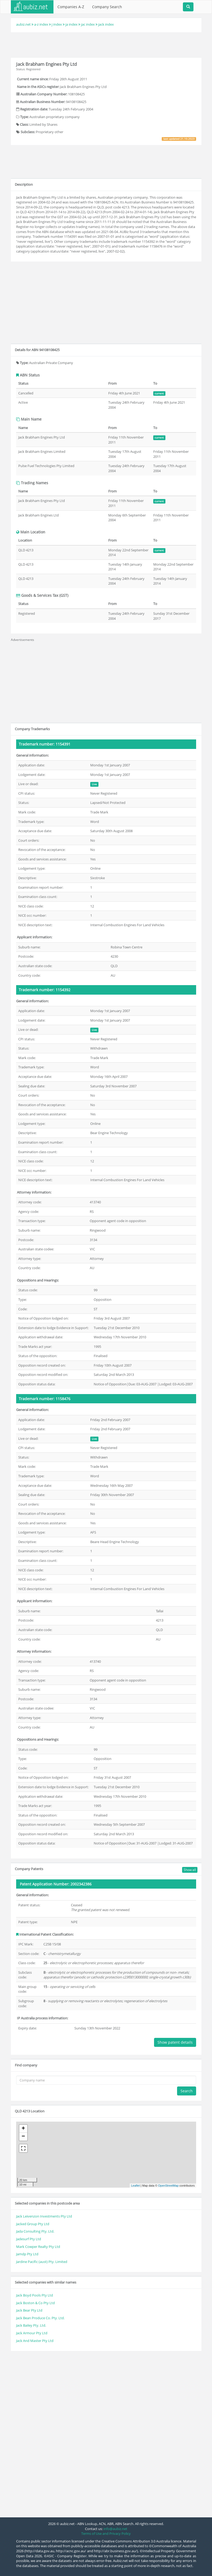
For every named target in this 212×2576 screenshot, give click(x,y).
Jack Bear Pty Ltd (29, 2310)
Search (187, 2090)
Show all (190, 1869)
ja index (71, 24)
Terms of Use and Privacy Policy (106, 2533)
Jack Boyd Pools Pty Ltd (34, 2295)
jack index (106, 24)
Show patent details (175, 2042)
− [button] (23, 2137)
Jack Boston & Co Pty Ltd (35, 2302)
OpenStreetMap (168, 2185)
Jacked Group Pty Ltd (32, 2223)
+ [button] (23, 2129)
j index (57, 24)
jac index (88, 24)
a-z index (41, 24)
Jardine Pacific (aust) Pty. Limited (41, 2261)
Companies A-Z (70, 6)
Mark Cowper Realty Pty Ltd (38, 2246)
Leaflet (135, 2185)
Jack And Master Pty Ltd (34, 2340)
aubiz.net (23, 24)
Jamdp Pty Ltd (27, 2254)
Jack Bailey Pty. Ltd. (31, 2325)
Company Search (107, 6)
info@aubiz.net (115, 2528)
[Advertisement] (106, 44)
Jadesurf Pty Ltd (28, 2239)
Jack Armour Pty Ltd (31, 2333)
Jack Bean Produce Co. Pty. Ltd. (40, 2318)
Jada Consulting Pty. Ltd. (35, 2231)
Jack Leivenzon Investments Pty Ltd (44, 2216)
